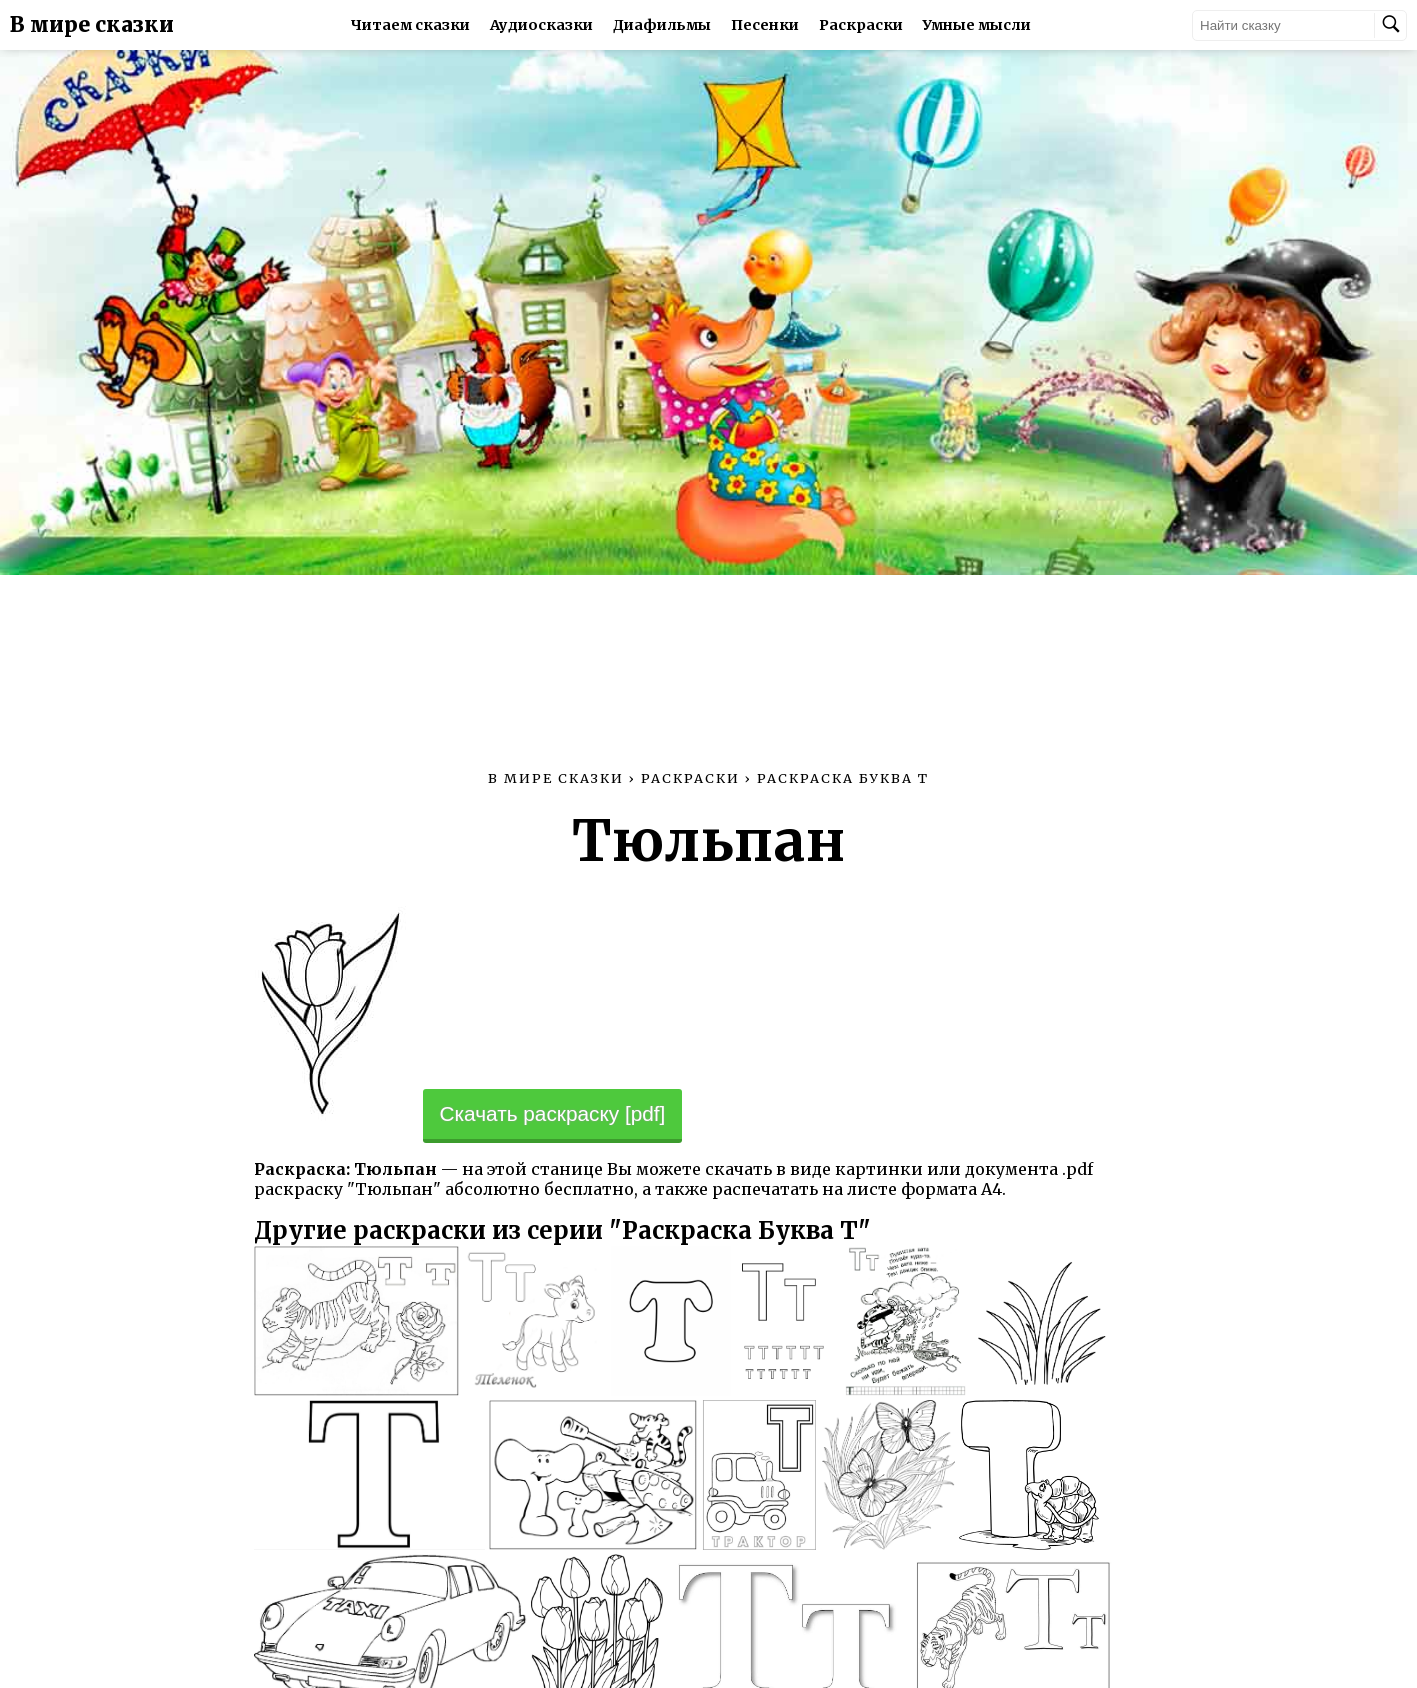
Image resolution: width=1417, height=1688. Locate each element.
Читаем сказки (410, 25)
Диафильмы (662, 25)
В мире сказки (92, 25)
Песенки (765, 25)
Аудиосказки (541, 25)
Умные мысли (977, 25)
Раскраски (861, 25)
